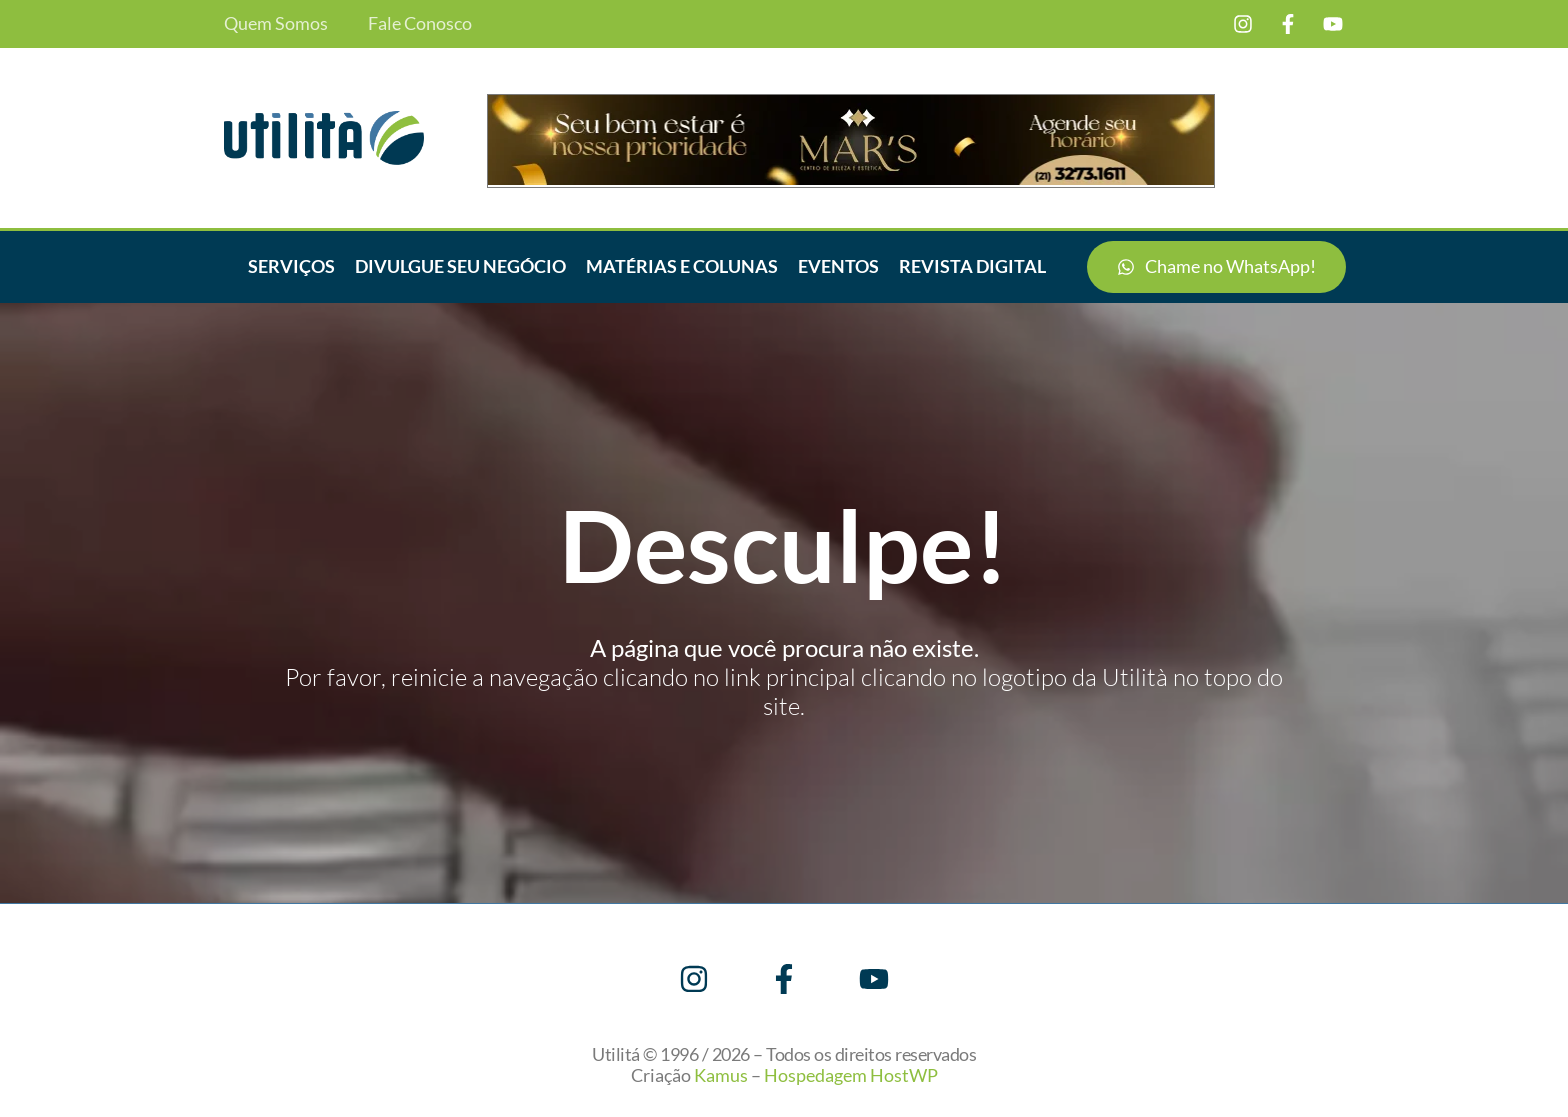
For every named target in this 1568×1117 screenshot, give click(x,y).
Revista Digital (972, 266)
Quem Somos (276, 23)
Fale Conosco (420, 23)
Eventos (838, 266)
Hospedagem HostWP (851, 1075)
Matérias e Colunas (682, 266)
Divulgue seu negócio (460, 266)
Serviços (291, 266)
